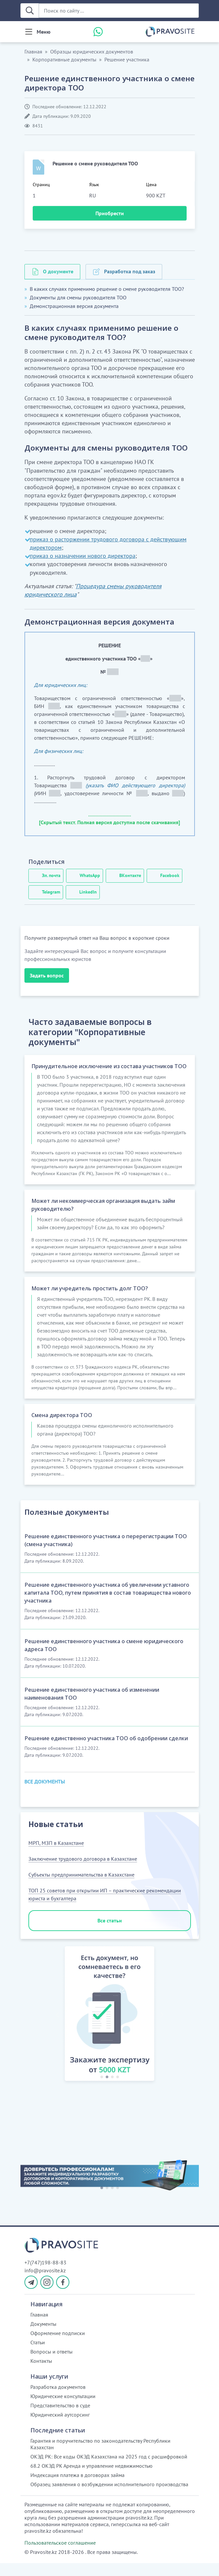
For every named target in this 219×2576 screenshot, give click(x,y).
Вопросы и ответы (51, 2364)
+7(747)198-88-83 (45, 2275)
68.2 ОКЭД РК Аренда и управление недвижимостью (91, 2478)
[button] (57, 2027)
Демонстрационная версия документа (74, 306)
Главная (33, 51)
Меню (44, 31)
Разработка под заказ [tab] (129, 271)
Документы (43, 2336)
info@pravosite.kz (45, 2283)
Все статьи (109, 1933)
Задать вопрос (47, 975)
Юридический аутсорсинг (60, 2427)
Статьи (37, 2355)
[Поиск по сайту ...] (119, 10)
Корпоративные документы (64, 59)
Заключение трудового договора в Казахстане (82, 1871)
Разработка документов (58, 2399)
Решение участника (126, 59)
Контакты (41, 2373)
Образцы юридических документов (91, 51)
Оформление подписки (57, 2346)
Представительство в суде (60, 2418)
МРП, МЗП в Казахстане (56, 1855)
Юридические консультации (62, 2409)
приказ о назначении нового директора (82, 555)
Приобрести (109, 213)
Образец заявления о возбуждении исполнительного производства (109, 2497)
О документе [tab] (58, 271)
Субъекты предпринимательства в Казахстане (81, 1887)
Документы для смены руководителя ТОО (78, 297)
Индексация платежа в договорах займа (77, 2488)
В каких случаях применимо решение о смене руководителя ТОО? (107, 289)
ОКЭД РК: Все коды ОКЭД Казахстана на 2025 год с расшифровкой (108, 2469)
